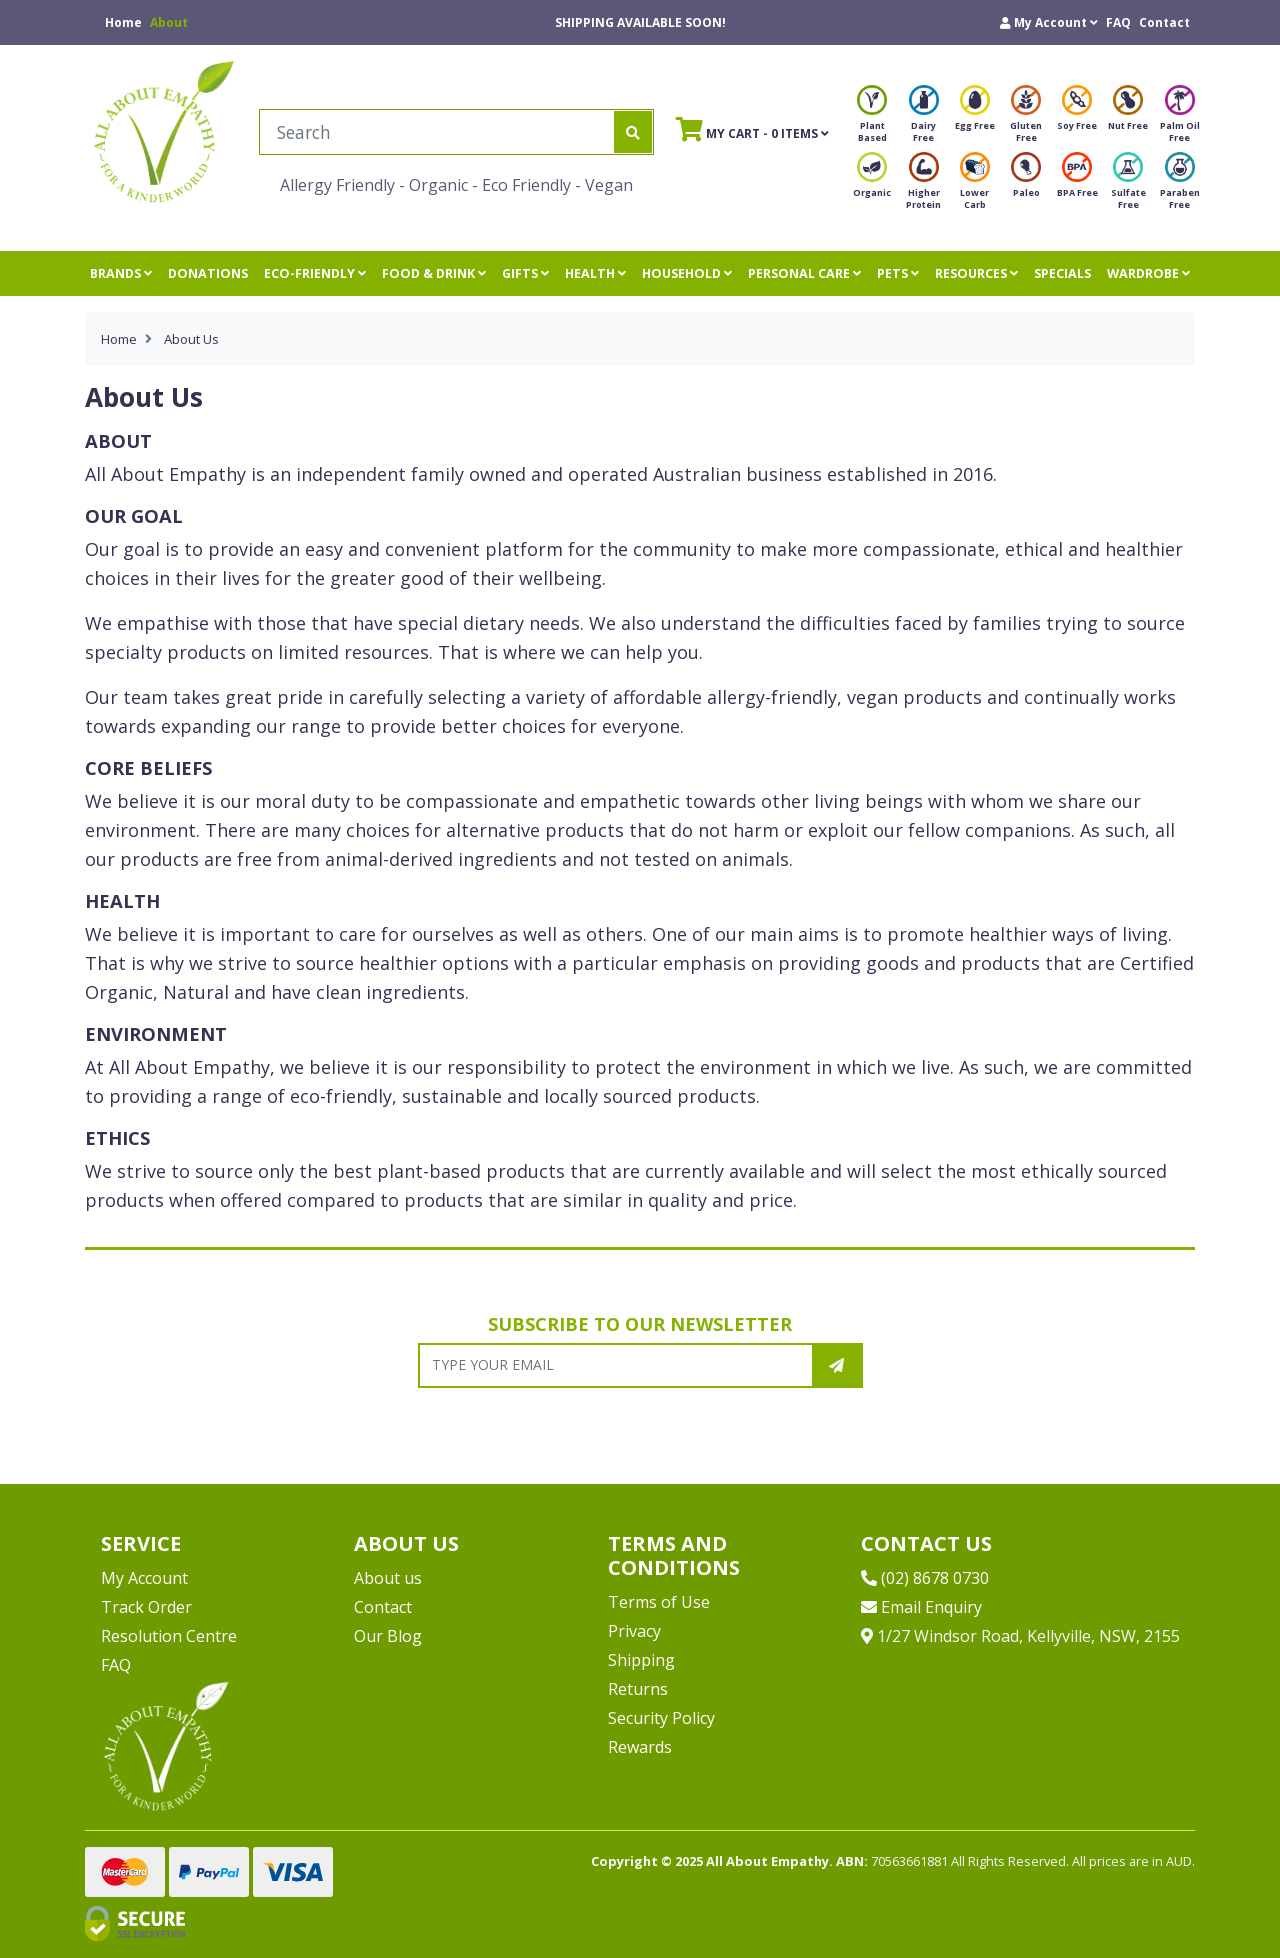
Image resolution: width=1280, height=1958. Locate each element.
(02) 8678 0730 (925, 1578)
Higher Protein (923, 186)
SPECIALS (1062, 273)
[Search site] (633, 132)
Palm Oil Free (1180, 119)
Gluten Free (1026, 119)
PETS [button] (898, 273)
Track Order (146, 1607)
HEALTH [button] (595, 273)
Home (123, 22)
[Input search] (437, 132)
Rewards (640, 1747)
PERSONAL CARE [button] (804, 273)
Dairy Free (924, 119)
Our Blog (388, 1636)
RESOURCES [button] (976, 273)
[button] (1049, 22)
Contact (1164, 22)
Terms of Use (659, 1602)
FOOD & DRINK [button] (434, 273)
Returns (638, 1689)
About (169, 22)
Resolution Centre (169, 1636)
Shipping (641, 1660)
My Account (144, 1578)
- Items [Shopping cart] (752, 129)
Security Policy (661, 1718)
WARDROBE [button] (1148, 273)
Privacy (634, 1631)
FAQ (1118, 22)
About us (388, 1578)
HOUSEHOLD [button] (687, 273)
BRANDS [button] (121, 273)
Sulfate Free (1128, 186)
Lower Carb (975, 186)
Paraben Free (1180, 186)
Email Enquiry (921, 1607)
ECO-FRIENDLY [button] (315, 273)
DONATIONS (208, 273)
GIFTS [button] (525, 273)
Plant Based (872, 119)
